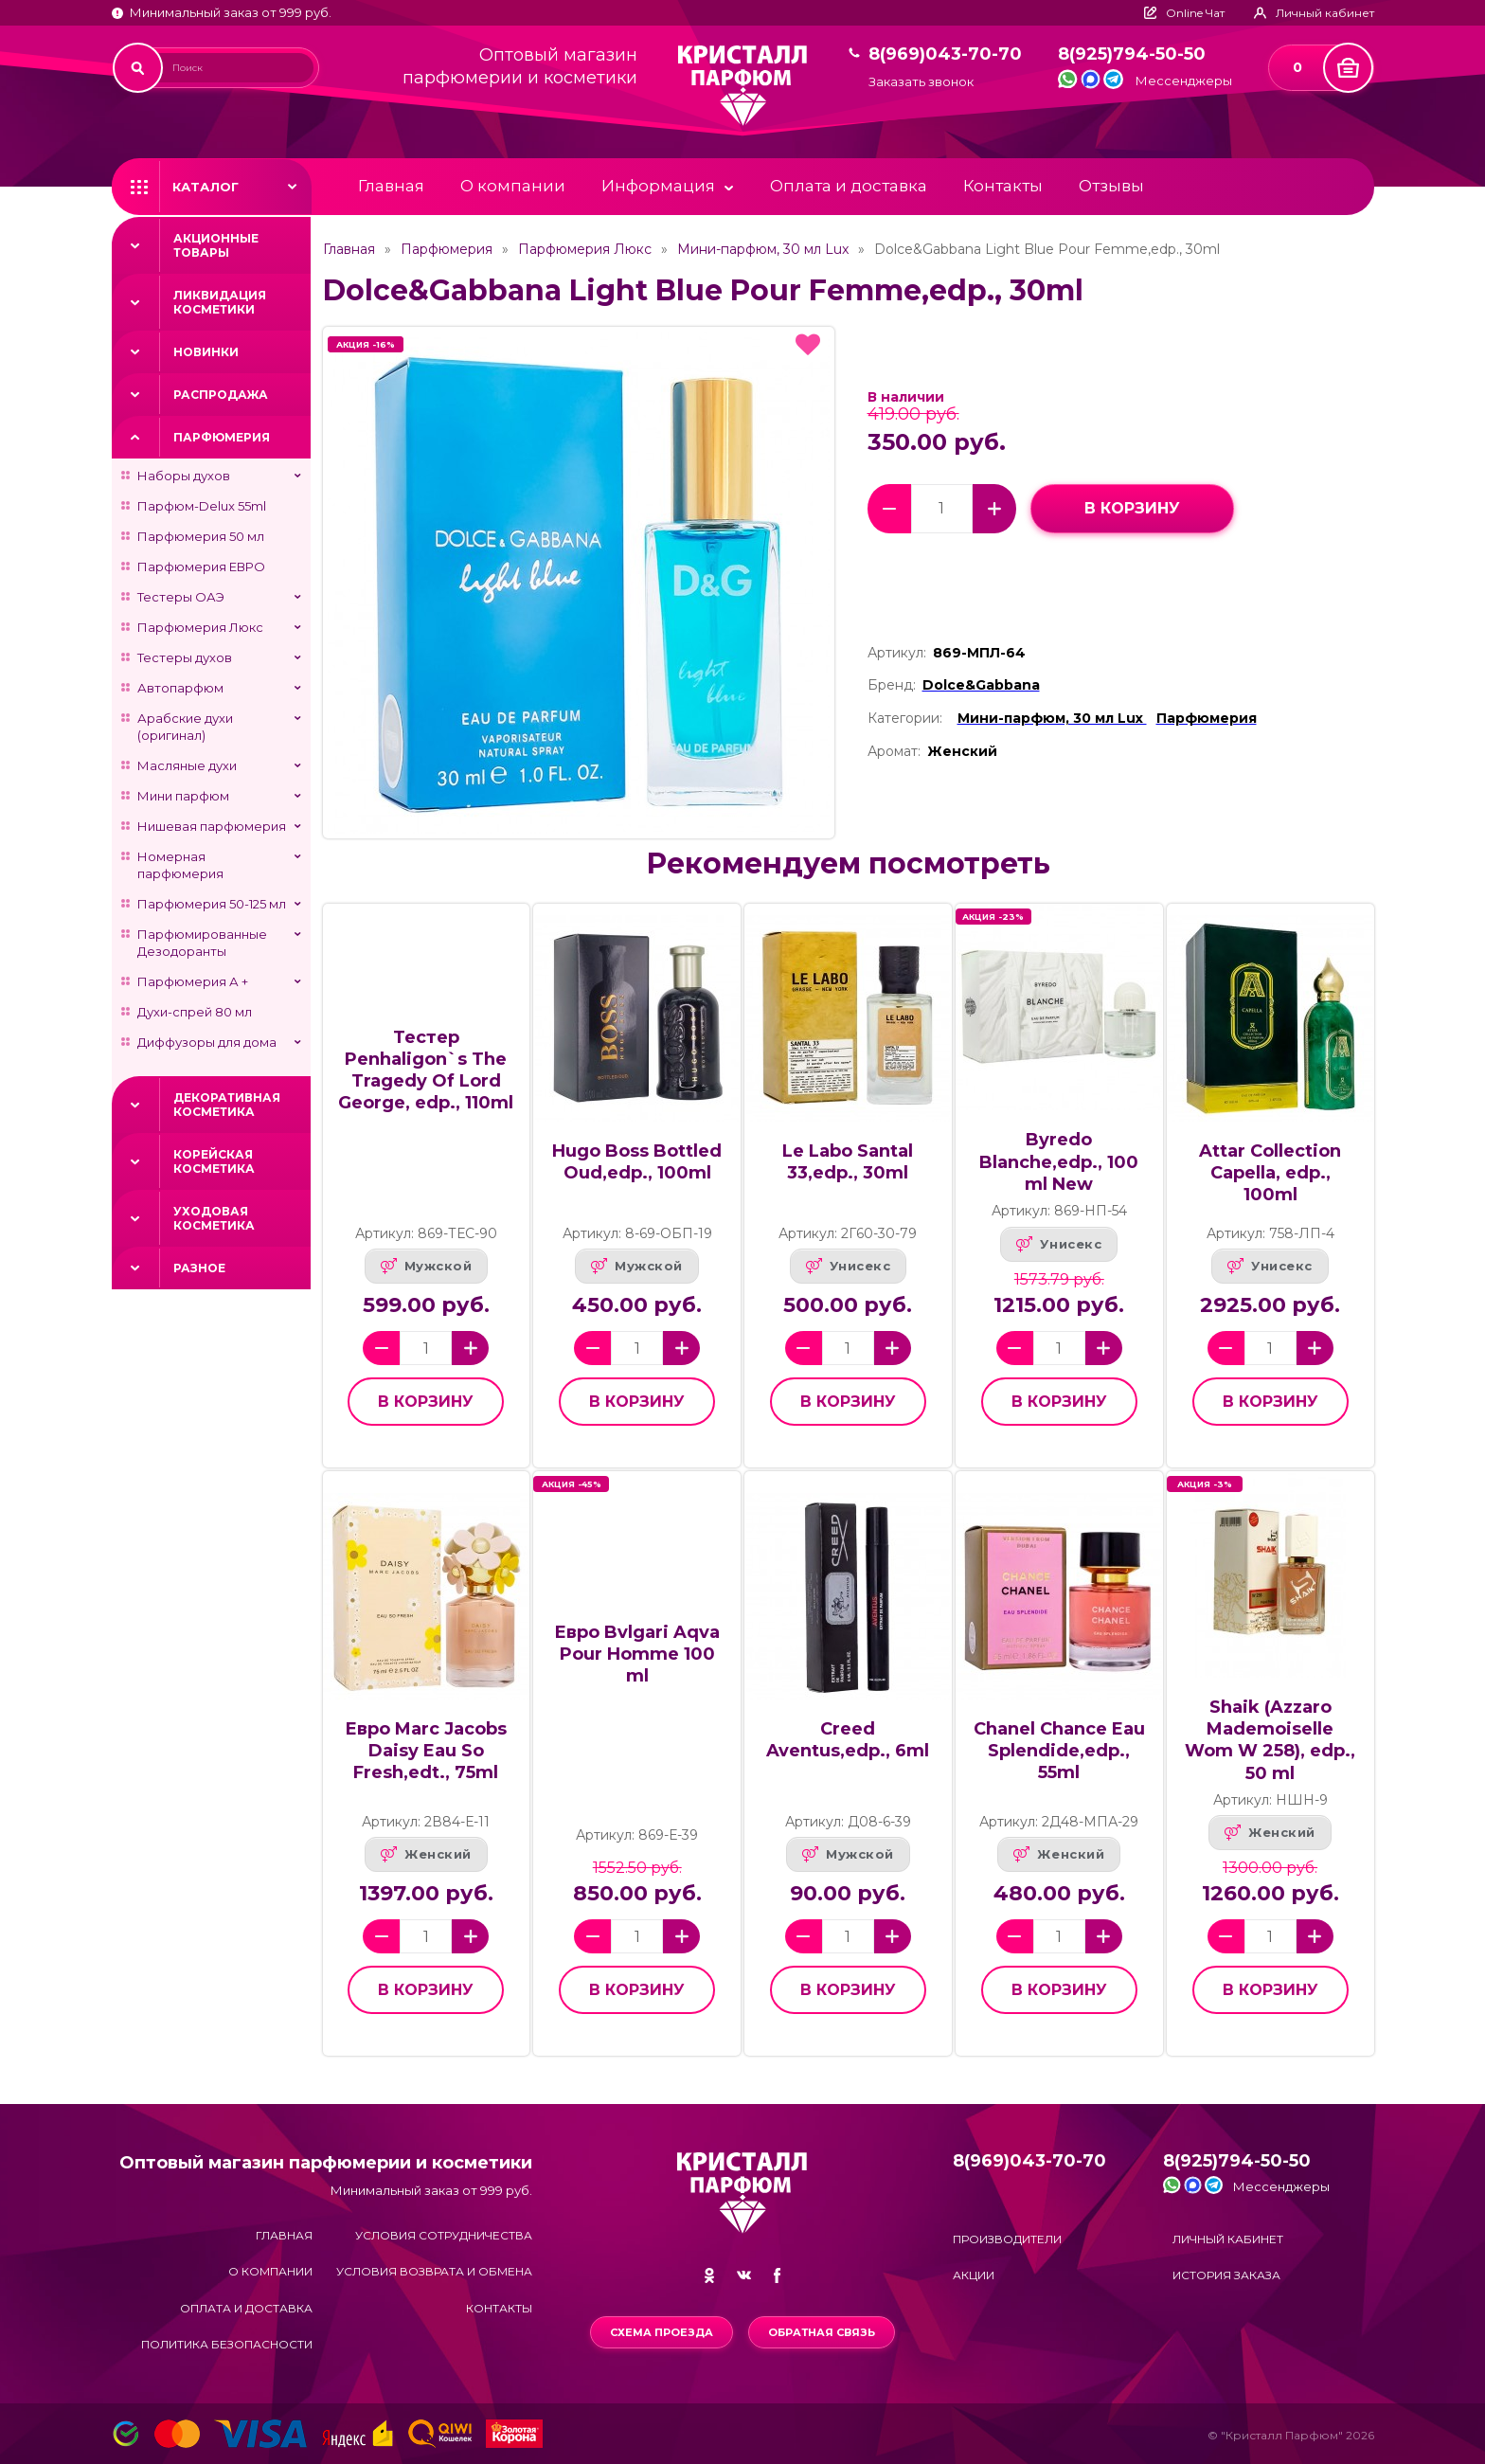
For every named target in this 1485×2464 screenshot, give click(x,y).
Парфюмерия (221, 437)
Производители (1007, 2239)
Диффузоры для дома (207, 1042)
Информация (658, 185)
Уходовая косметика (214, 1218)
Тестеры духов (184, 657)
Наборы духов (183, 475)
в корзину (1132, 508)
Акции (973, 2275)
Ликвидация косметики (219, 302)
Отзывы (1111, 185)
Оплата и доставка (848, 185)
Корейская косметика (214, 1161)
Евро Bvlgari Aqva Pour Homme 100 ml (637, 1654)
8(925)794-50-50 (1132, 54)
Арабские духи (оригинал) (185, 726)
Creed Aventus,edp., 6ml (847, 1739)
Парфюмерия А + (192, 981)
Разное (199, 1268)
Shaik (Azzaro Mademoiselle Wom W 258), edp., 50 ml (1270, 1740)
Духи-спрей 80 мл (194, 1011)
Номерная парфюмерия (180, 865)
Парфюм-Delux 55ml (201, 505)
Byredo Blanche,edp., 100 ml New (1058, 1161)
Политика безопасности (227, 2344)
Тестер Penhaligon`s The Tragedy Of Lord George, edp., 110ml (425, 1070)
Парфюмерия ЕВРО (201, 566)
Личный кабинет (1227, 2239)
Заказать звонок (921, 82)
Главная (391, 185)
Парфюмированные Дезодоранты (202, 942)
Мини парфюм (183, 795)
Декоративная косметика (226, 1104)
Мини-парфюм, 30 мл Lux (763, 249)
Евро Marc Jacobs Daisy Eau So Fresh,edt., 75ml (426, 1750)
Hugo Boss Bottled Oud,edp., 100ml (637, 1162)
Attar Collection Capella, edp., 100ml (1270, 1173)
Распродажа (220, 394)
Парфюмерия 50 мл (200, 536)
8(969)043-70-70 (945, 54)
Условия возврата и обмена (434, 2271)
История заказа (1226, 2275)
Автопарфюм (180, 687)
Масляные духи (187, 765)
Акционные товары (216, 245)
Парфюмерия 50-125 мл (211, 903)
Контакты (1003, 185)
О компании (512, 185)
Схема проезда (661, 2332)
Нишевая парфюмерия (211, 826)
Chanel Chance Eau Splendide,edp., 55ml (1059, 1750)
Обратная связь (821, 2332)
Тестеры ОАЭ (180, 596)
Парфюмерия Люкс (200, 627)
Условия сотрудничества (443, 2235)
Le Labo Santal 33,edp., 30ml (847, 1162)
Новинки (206, 352)
